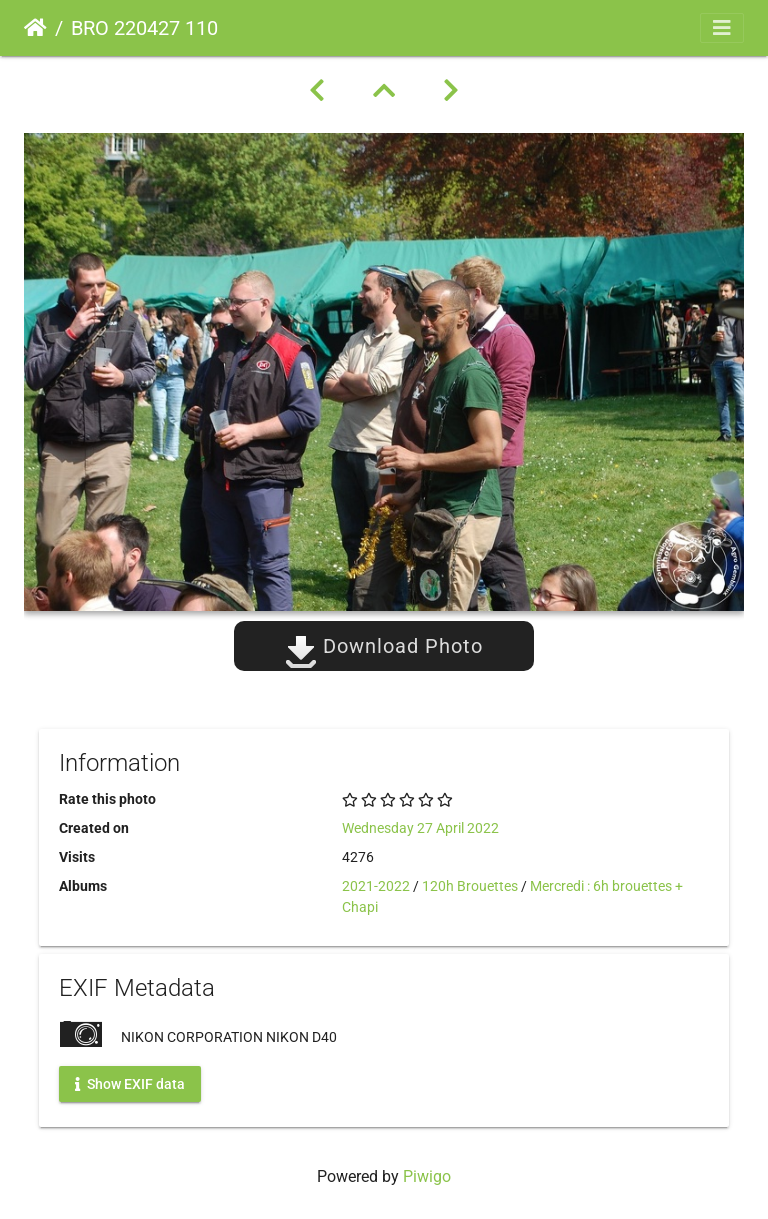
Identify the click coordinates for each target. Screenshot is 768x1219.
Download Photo (384, 646)
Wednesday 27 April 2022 (420, 828)
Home (35, 28)
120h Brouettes (470, 886)
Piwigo (427, 1176)
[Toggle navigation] (722, 28)
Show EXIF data (130, 1084)
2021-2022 (376, 886)
